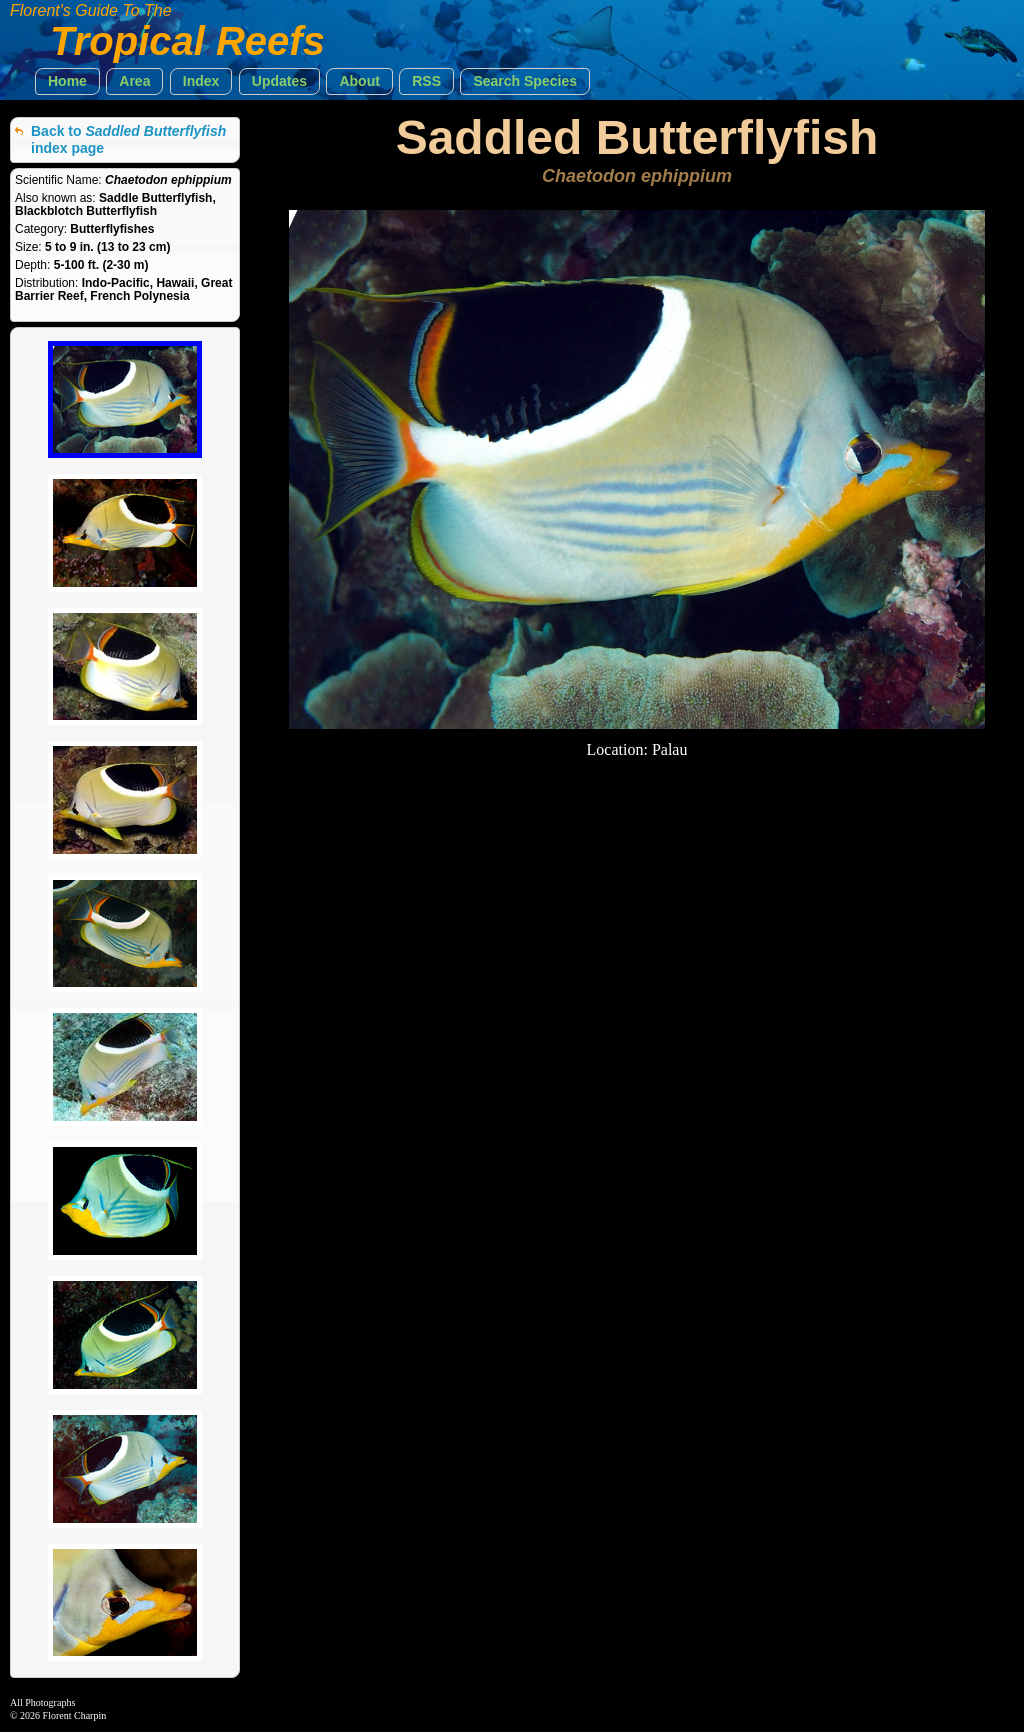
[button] (67, 81)
